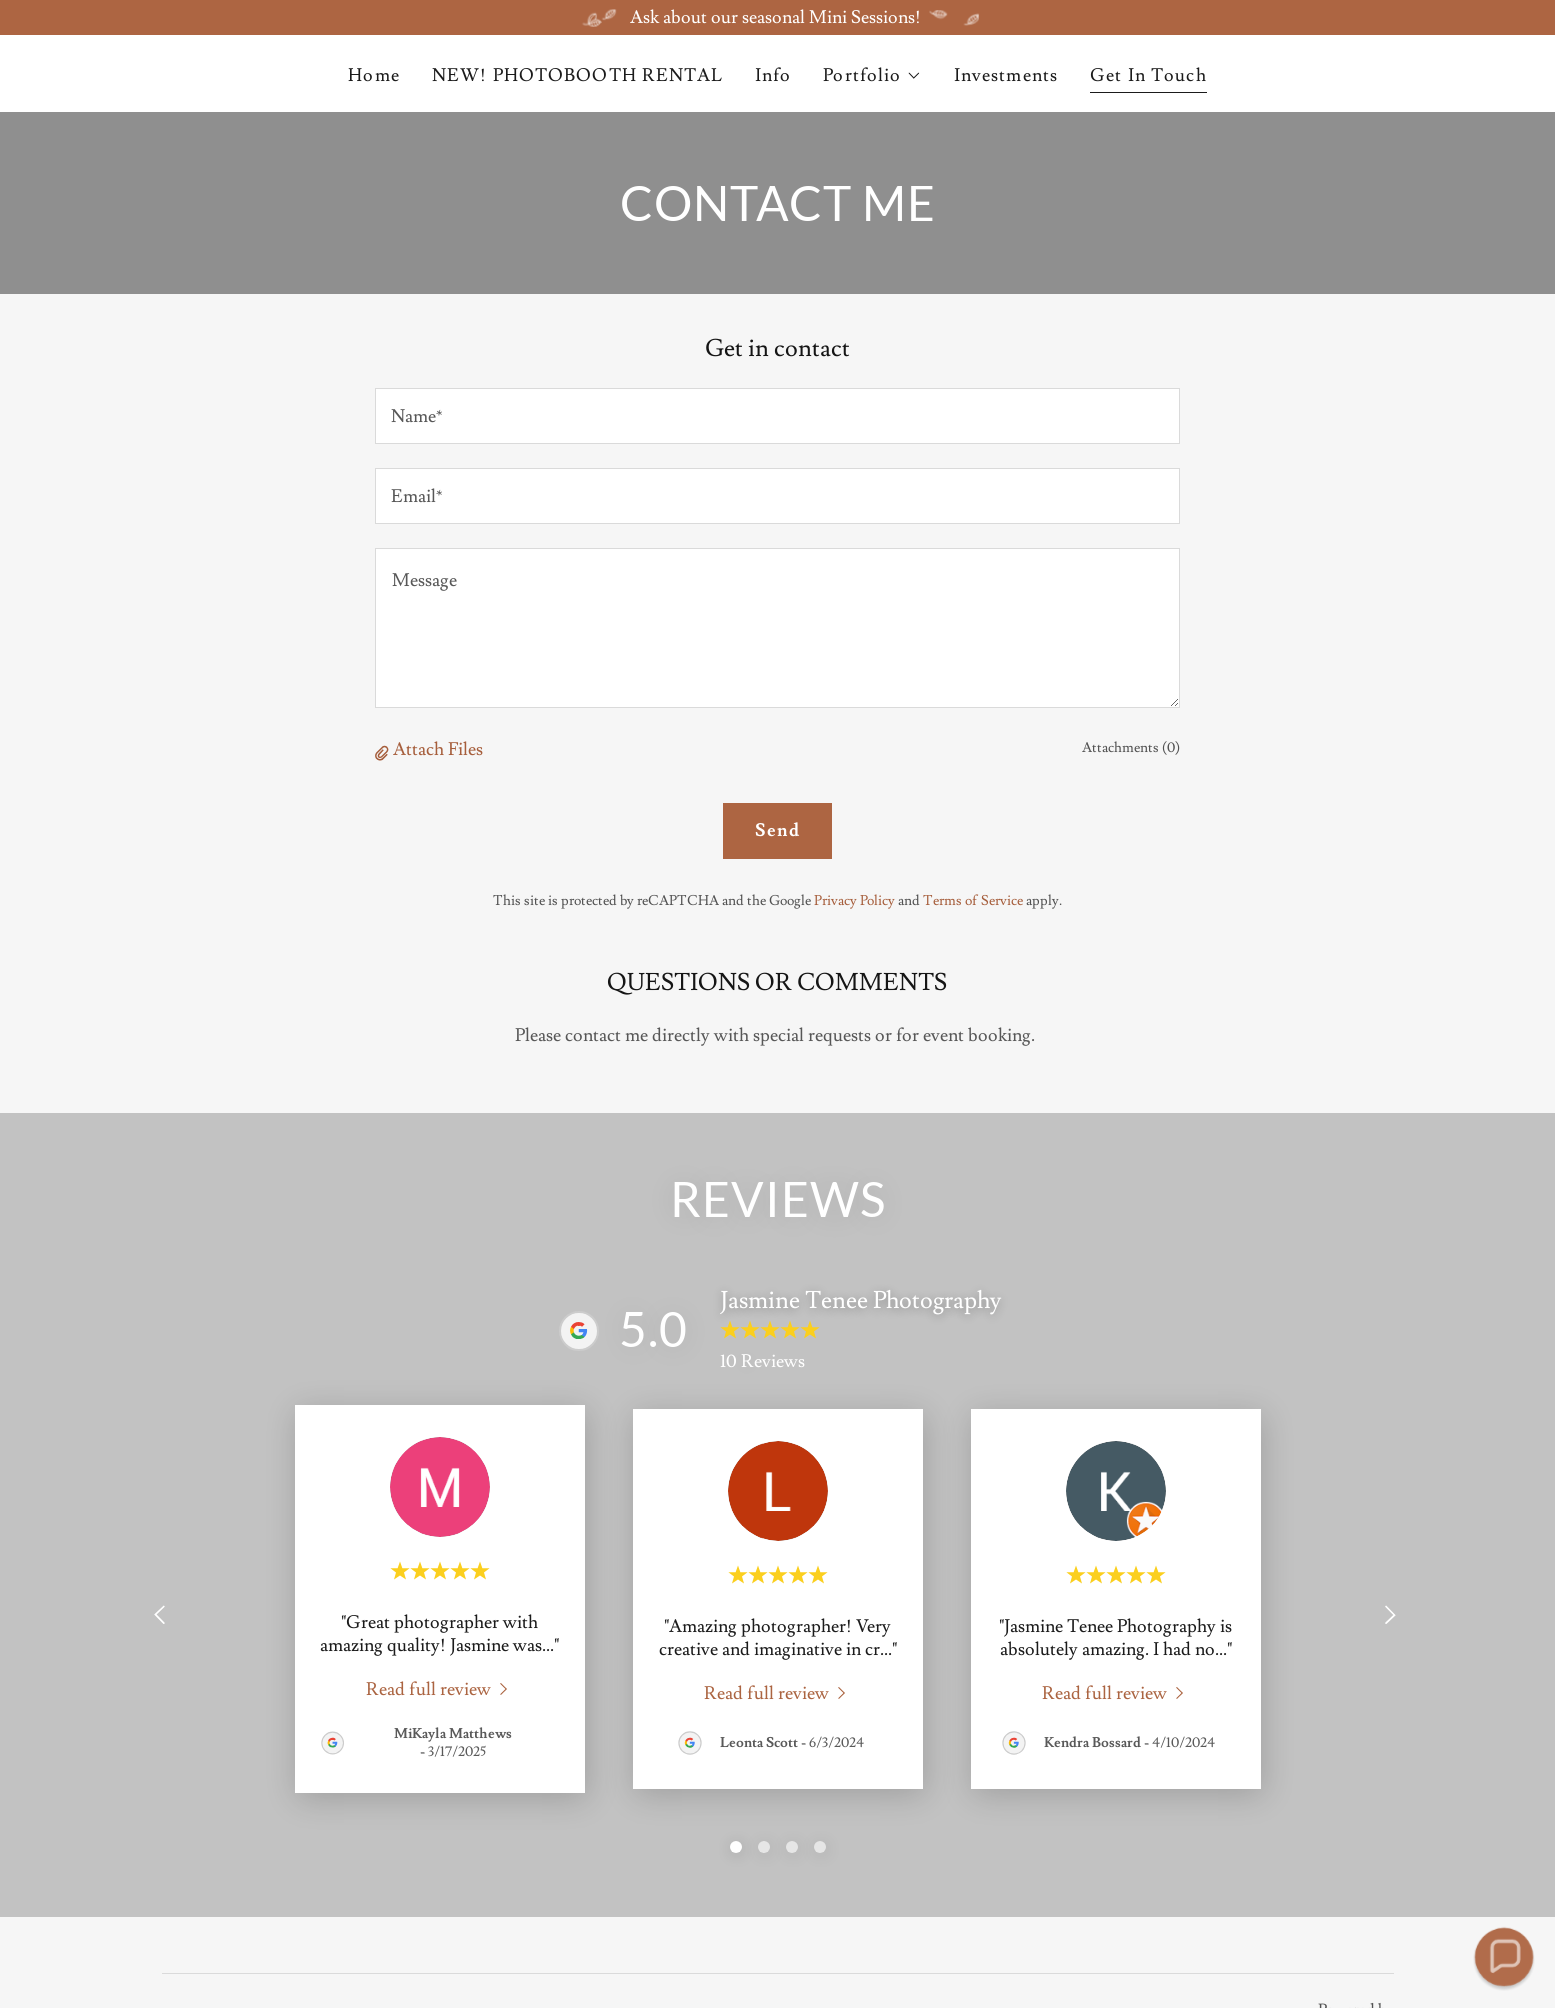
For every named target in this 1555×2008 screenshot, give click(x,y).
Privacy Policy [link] (854, 901)
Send (777, 830)
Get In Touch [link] (1148, 75)
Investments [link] (1006, 75)
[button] (872, 76)
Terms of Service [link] (973, 901)
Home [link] (374, 75)
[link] (440, 1687)
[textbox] (777, 416)
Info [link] (773, 75)
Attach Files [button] (438, 749)
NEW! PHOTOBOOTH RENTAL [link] (577, 75)
